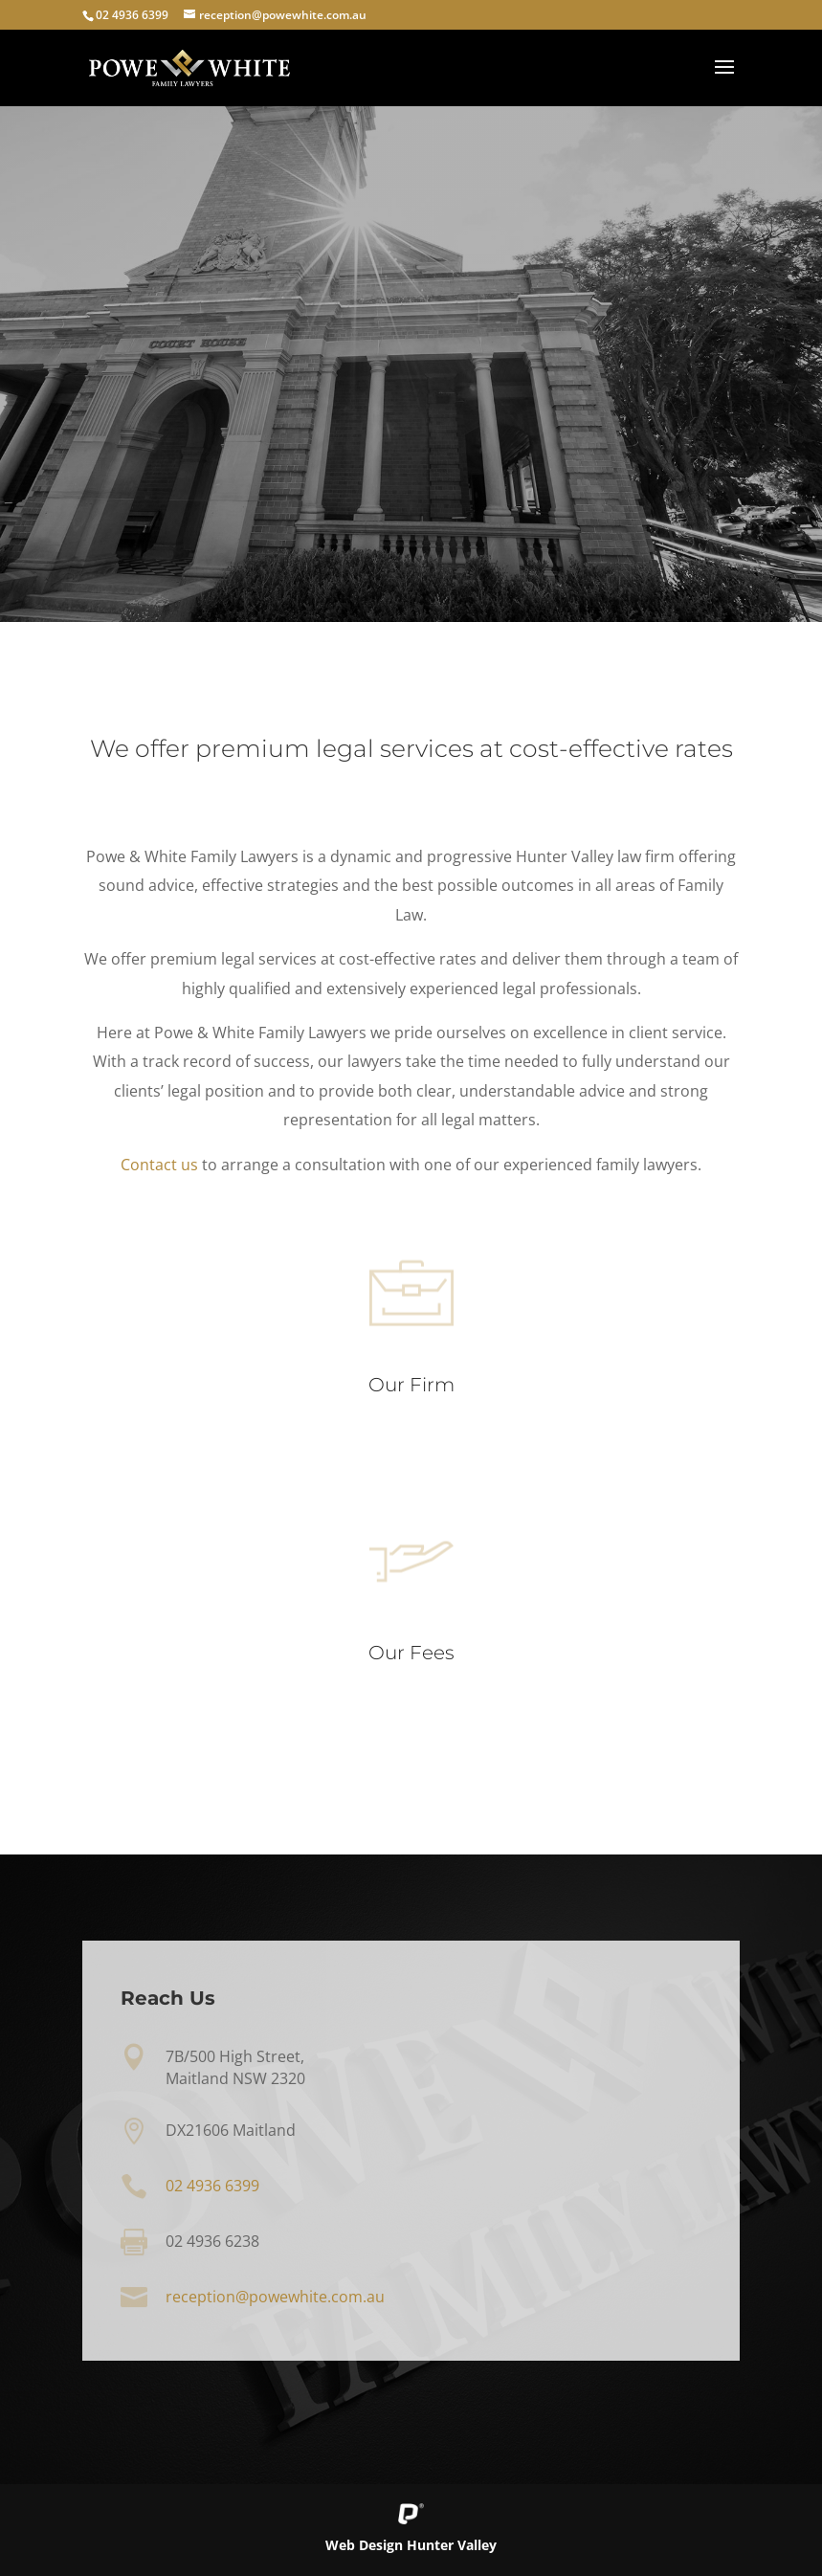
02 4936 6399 (132, 15)
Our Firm (411, 1388)
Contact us (160, 1165)
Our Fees (411, 1657)
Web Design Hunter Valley (411, 2545)
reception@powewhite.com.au (275, 2298)
